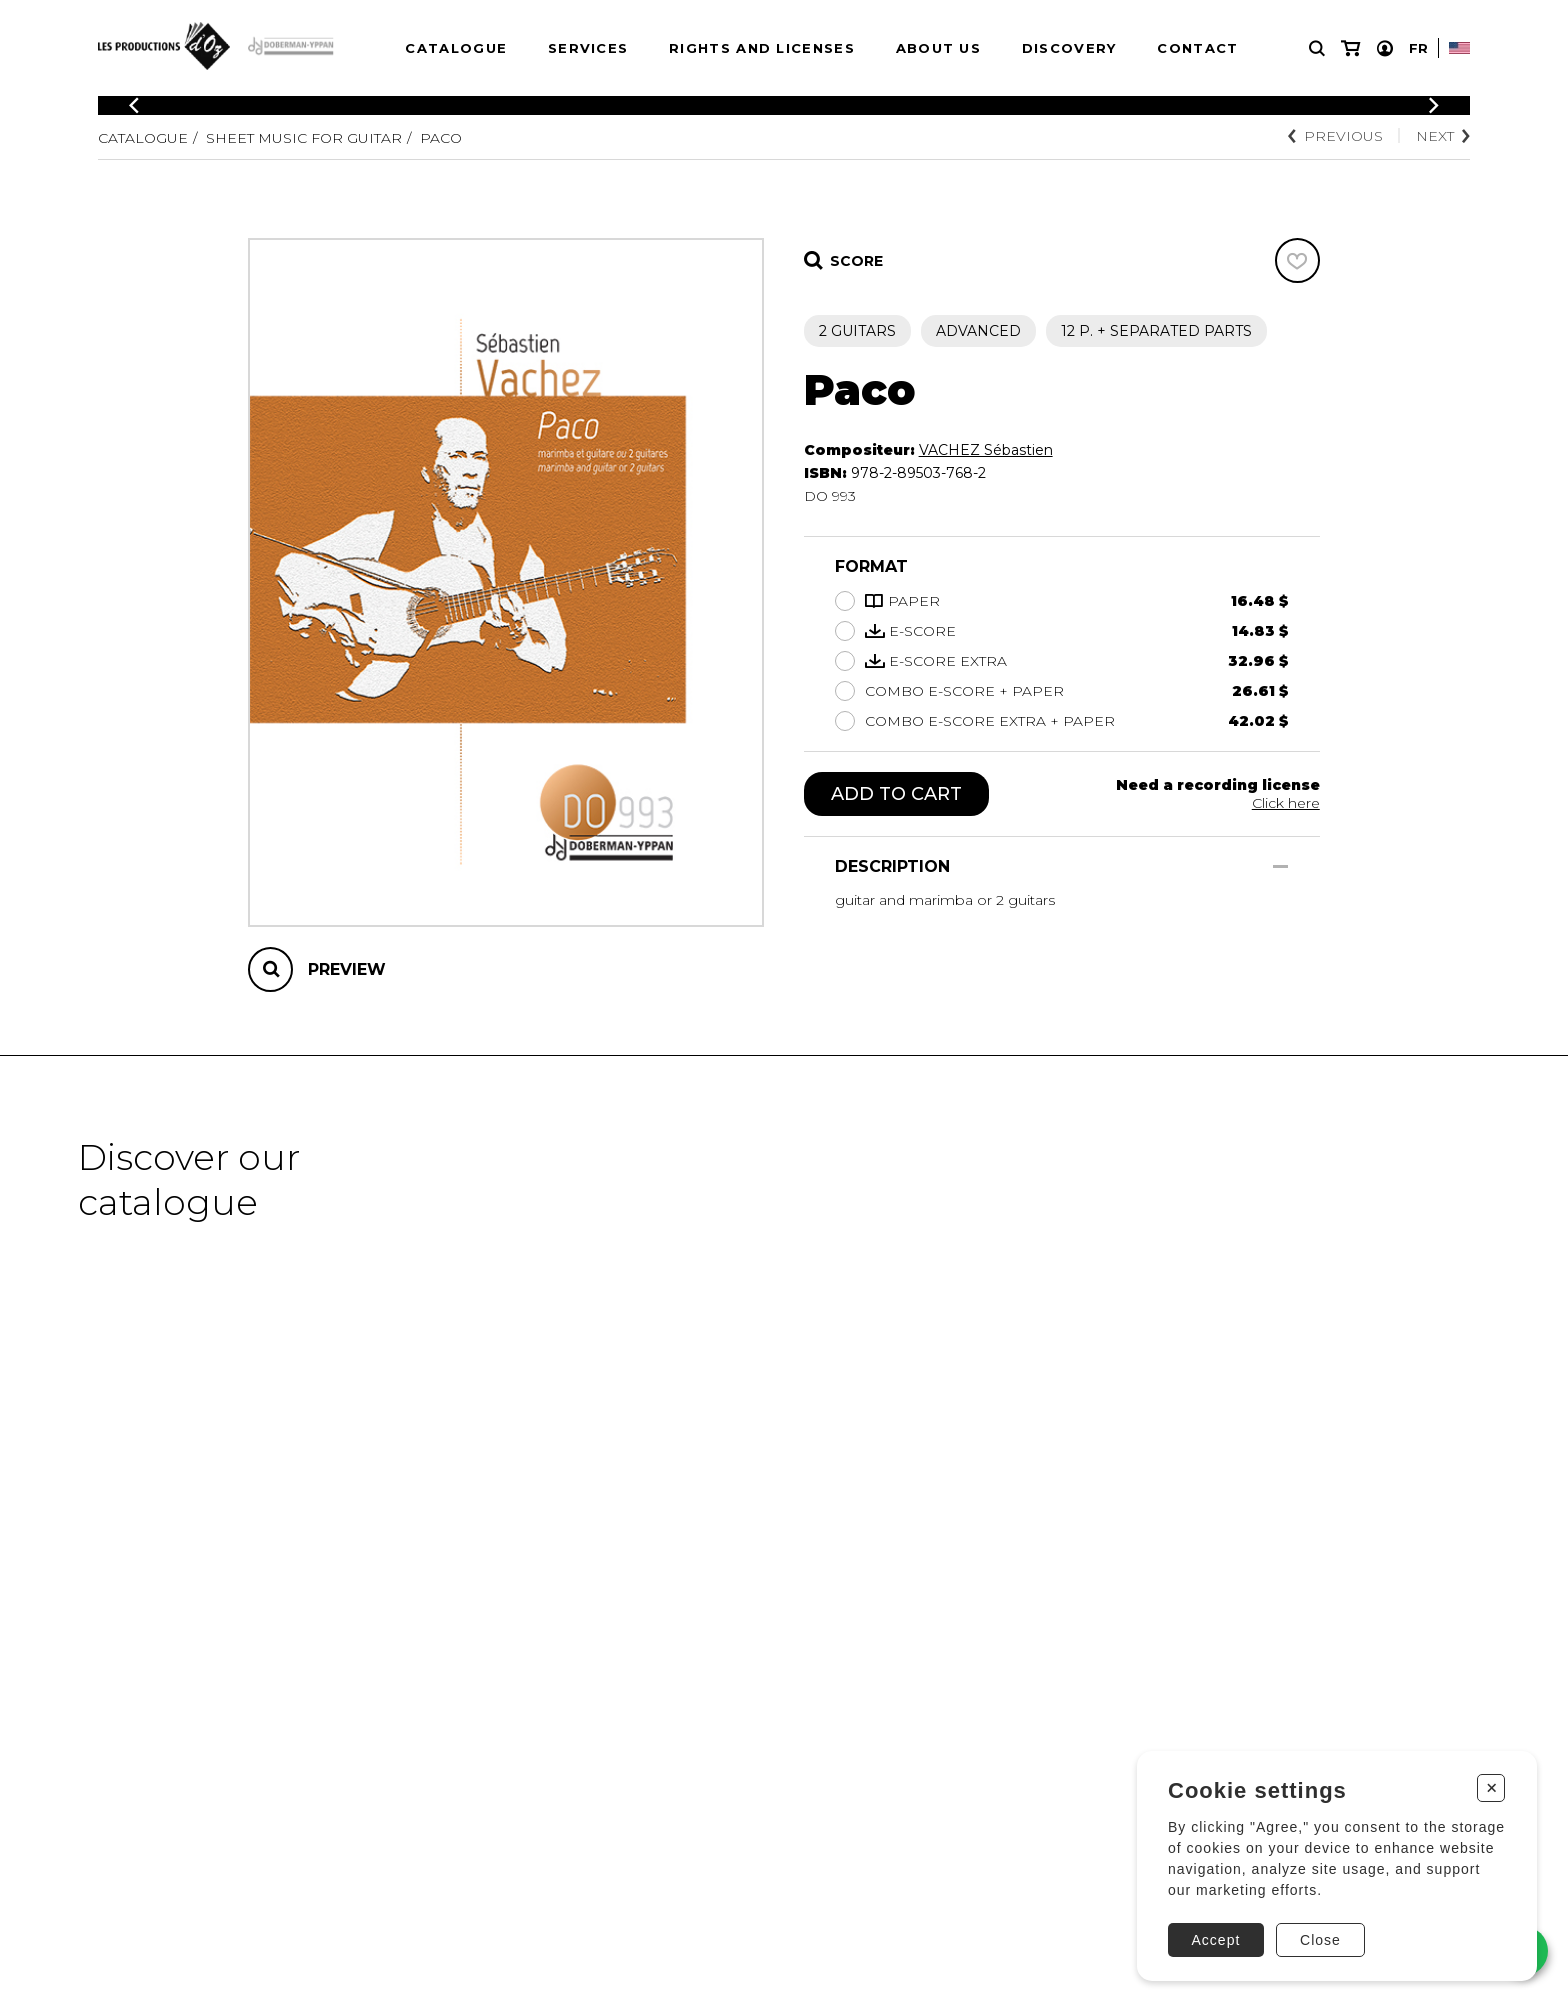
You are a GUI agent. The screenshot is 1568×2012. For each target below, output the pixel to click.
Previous (1335, 136)
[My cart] (1350, 48)
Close (1320, 1940)
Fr (1418, 48)
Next (1443, 136)
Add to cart (896, 794)
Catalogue (456, 48)
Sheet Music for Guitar (304, 138)
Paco (441, 138)
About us (938, 48)
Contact (1197, 48)
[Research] (1317, 48)
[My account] (1385, 48)
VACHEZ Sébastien (986, 450)
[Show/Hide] (1280, 866)
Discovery (1069, 48)
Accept (1216, 1940)
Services (588, 48)
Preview (347, 969)
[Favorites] (1297, 260)
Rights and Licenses (762, 48)
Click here (1286, 803)
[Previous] (134, 105)
